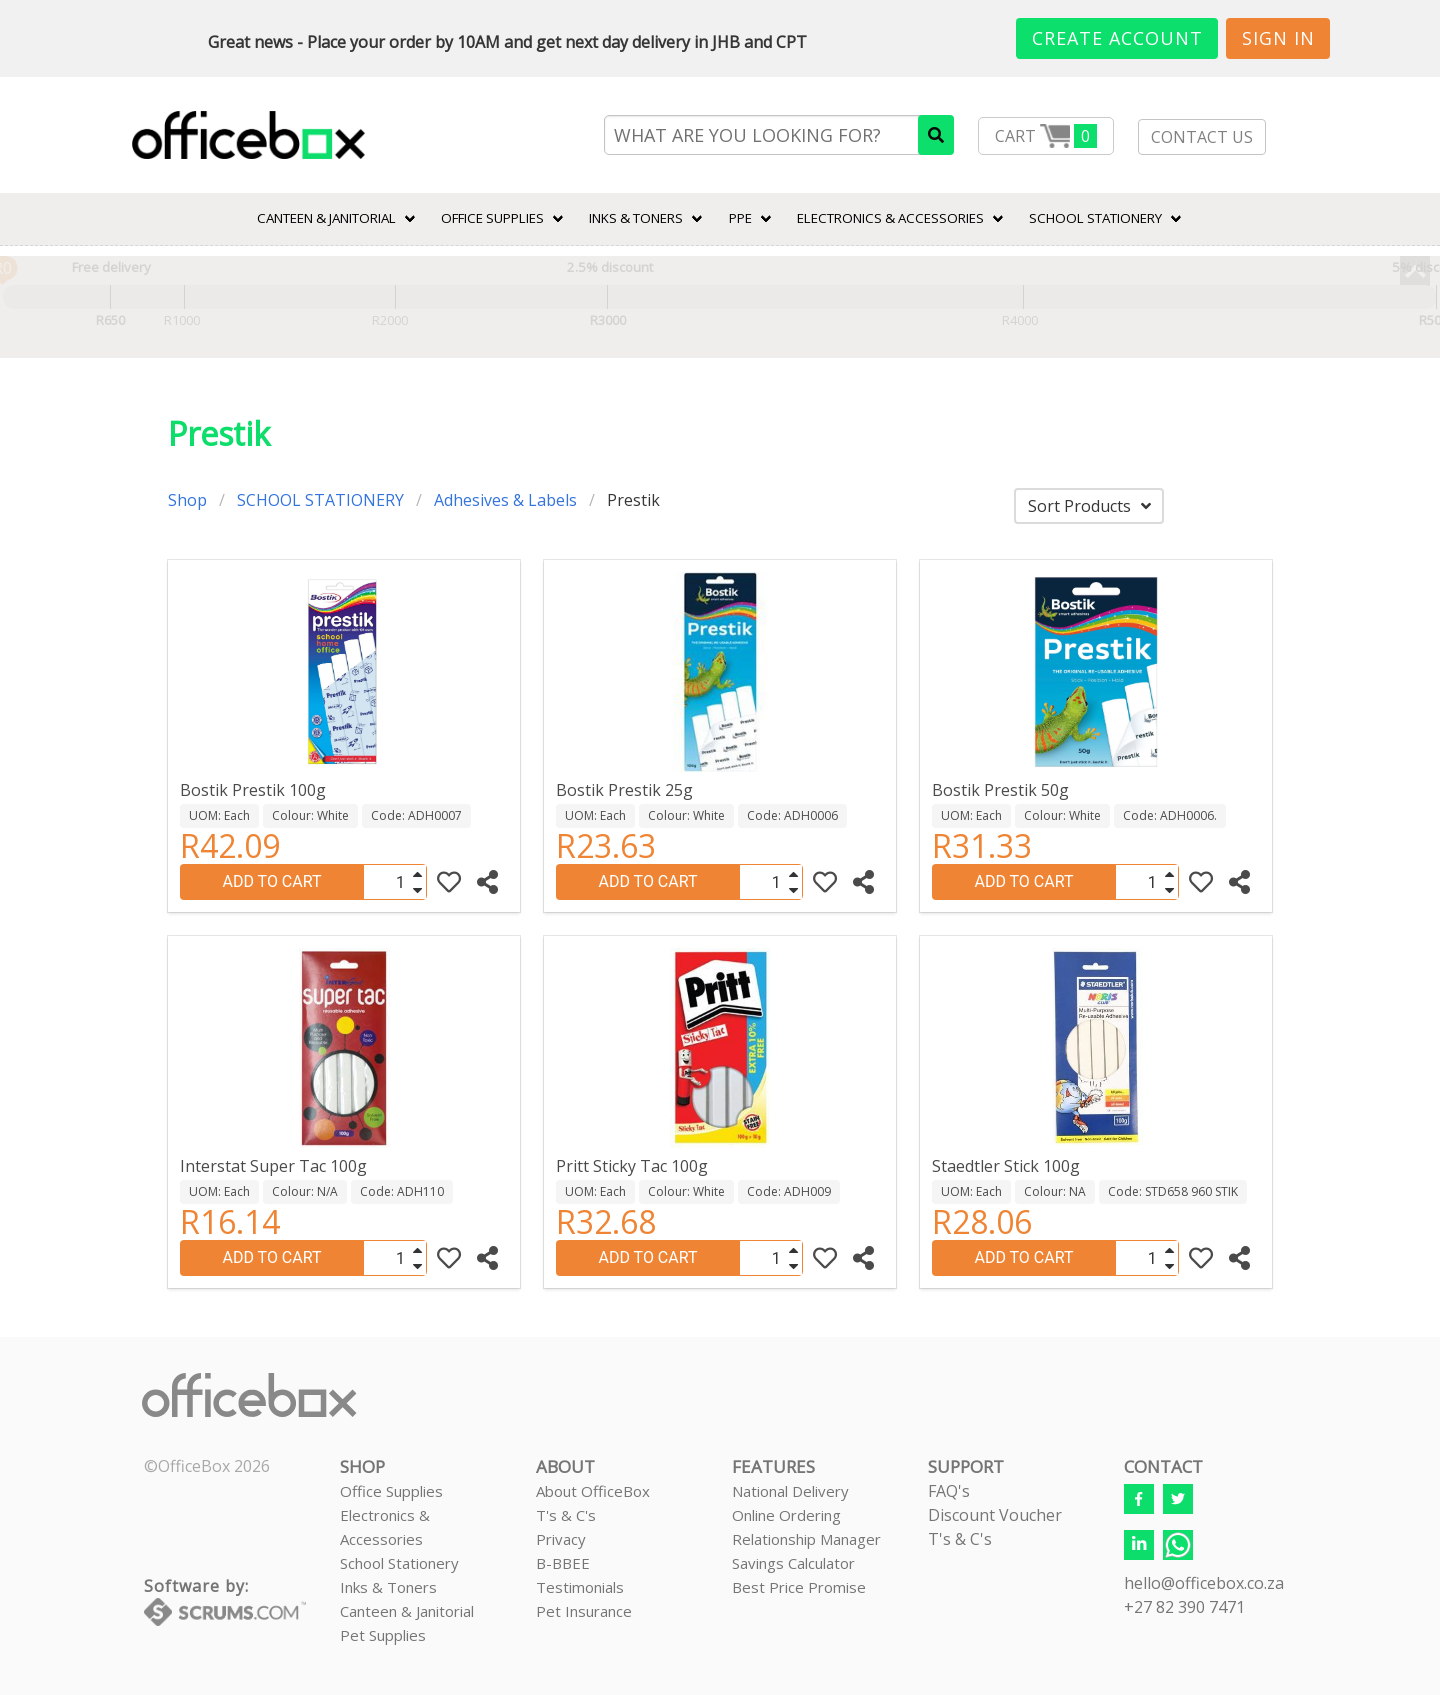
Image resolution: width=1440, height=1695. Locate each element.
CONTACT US (1202, 137)
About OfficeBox (593, 1491)
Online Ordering (786, 1515)
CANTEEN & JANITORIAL (326, 218)
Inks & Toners (388, 1587)
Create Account (1117, 38)
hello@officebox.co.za (1204, 1583)
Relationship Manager (806, 1539)
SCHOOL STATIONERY (1095, 218)
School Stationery (399, 1563)
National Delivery (790, 1491)
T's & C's (566, 1515)
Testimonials (580, 1587)
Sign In (1278, 38)
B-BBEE (563, 1563)
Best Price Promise (799, 1587)
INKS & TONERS (636, 218)
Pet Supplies (383, 1635)
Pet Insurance (584, 1611)
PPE (740, 218)
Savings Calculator (793, 1563)
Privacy (561, 1539)
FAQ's (949, 1491)
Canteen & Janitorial (407, 1611)
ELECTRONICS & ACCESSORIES (890, 218)
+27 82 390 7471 (1184, 1607)
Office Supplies (492, 218)
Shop (187, 500)
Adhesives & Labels (505, 500)
